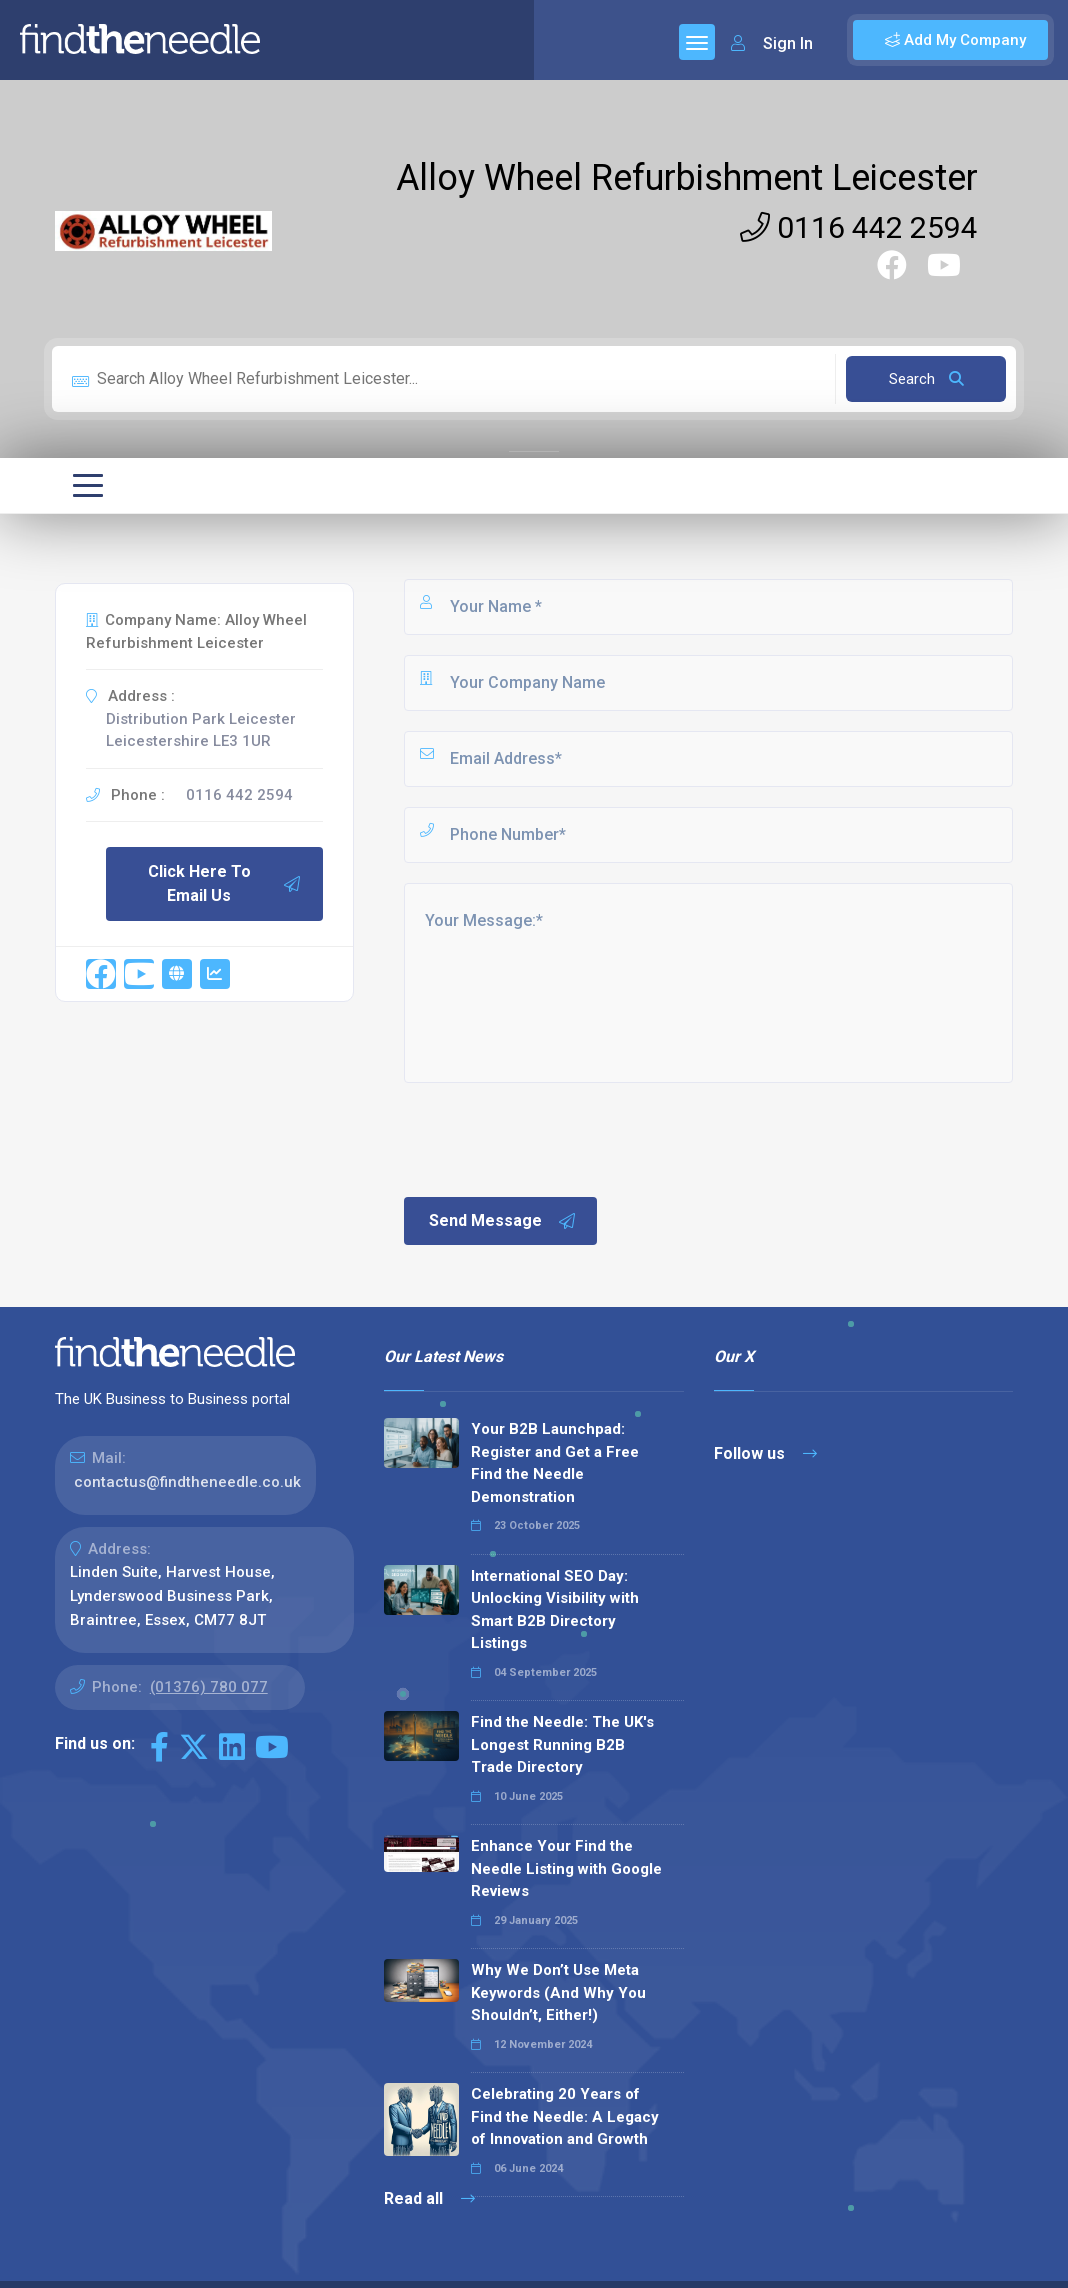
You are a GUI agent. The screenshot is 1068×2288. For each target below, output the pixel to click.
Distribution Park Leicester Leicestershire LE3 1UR (201, 730)
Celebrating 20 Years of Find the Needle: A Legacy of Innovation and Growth (565, 2116)
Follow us (765, 1453)
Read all (429, 2198)
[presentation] (553, 1138)
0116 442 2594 (859, 227)
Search (926, 379)
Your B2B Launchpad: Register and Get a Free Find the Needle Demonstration (555, 1463)
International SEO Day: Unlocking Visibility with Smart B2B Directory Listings (555, 1610)
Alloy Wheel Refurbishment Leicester (687, 178)
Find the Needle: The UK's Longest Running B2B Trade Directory (562, 1744)
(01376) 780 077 (209, 1687)
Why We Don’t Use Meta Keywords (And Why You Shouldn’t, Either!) (558, 1992)
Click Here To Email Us (225, 883)
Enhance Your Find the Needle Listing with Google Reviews (566, 1868)
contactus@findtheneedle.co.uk (187, 1482)
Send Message (503, 1221)
